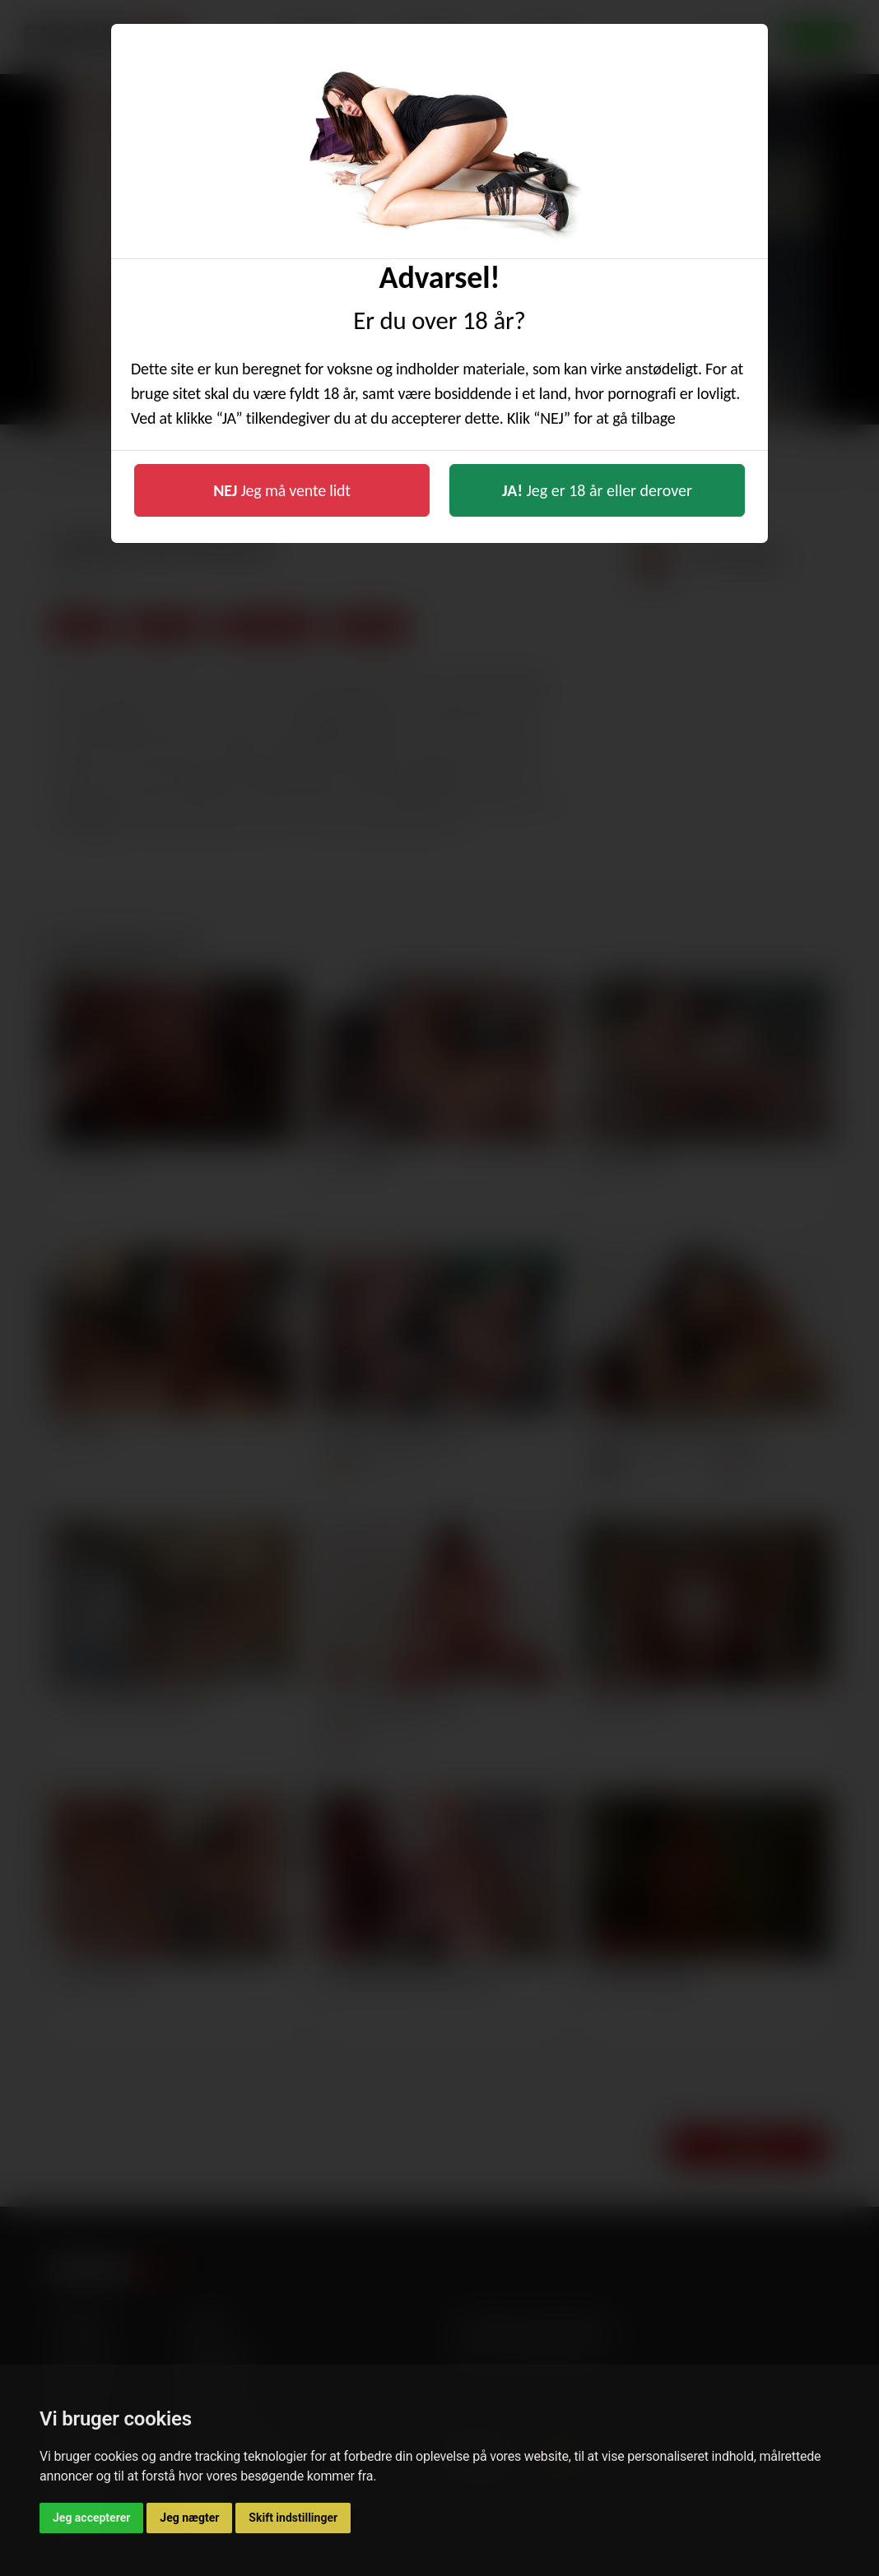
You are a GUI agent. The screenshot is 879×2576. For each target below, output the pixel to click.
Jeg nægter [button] (189, 2517)
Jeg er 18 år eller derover (597, 490)
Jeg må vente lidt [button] (282, 490)
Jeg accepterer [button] (91, 2517)
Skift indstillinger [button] (293, 2517)
